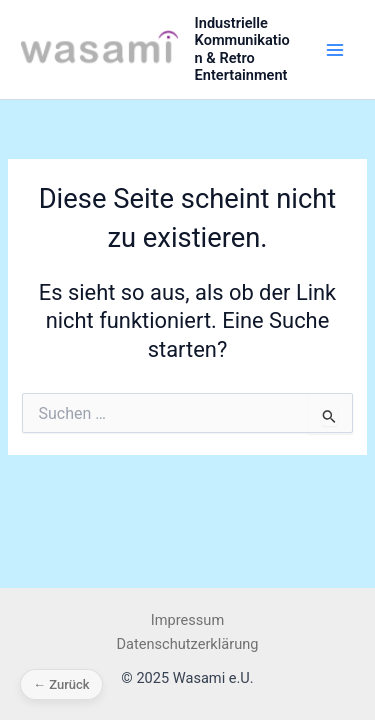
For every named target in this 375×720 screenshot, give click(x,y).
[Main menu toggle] (335, 49)
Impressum (187, 620)
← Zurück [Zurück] (61, 684)
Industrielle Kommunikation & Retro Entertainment (242, 49)
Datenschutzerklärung (188, 644)
